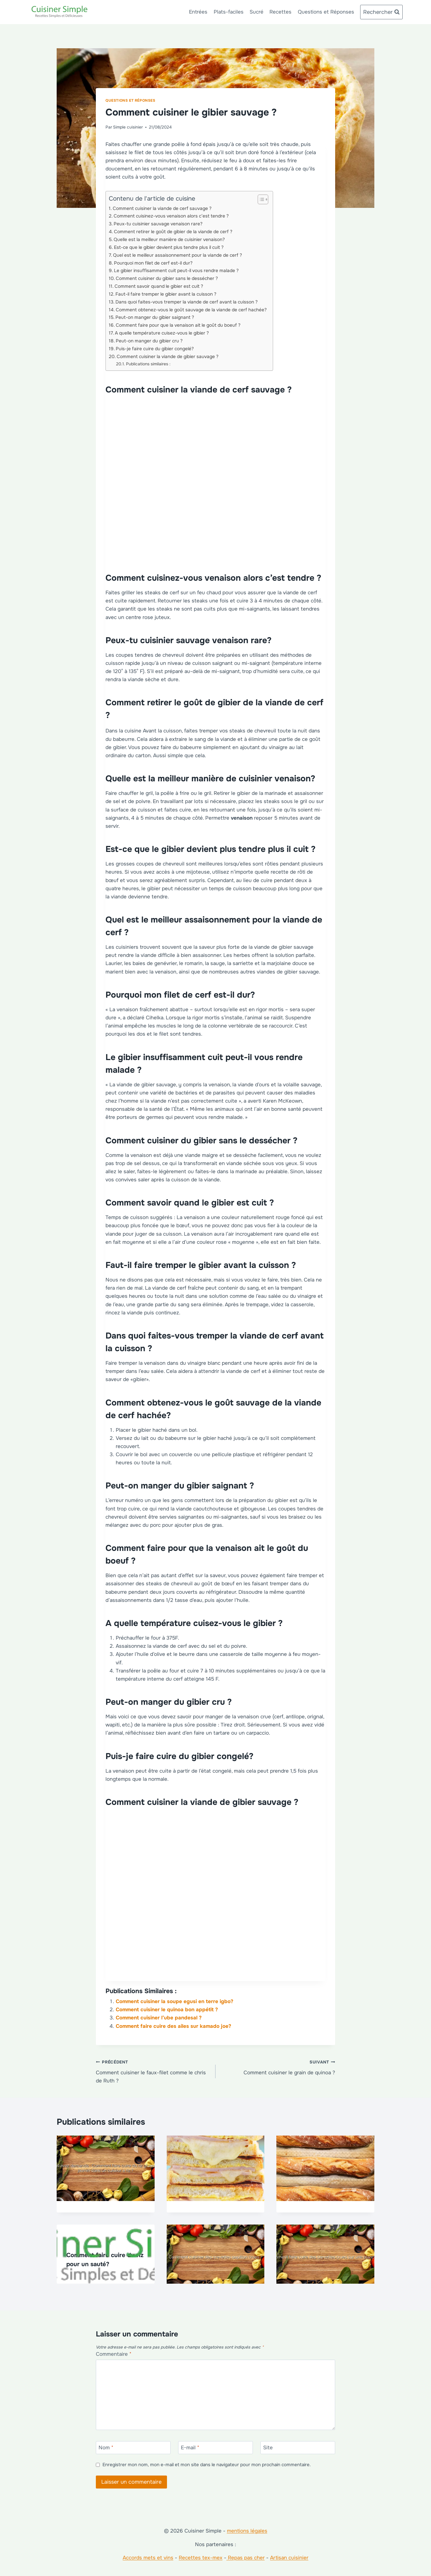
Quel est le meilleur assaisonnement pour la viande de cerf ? (177, 255)
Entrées (198, 12)
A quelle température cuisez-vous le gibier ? (162, 333)
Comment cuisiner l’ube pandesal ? (159, 2018)
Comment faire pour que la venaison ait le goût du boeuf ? (178, 325)
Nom (106, 2447)
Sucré (256, 12)
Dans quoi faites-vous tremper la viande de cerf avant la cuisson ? (186, 302)
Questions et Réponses (326, 12)
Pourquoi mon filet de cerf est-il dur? (153, 263)
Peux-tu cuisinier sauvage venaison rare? (158, 224)
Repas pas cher (245, 2558)
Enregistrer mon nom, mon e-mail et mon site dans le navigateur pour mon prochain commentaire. (206, 2465)
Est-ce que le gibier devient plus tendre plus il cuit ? (169, 247)
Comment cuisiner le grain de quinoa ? (278, 2067)
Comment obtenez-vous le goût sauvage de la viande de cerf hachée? (191, 310)
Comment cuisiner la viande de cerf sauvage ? (162, 208)
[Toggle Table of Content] (260, 199)
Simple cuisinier (128, 127)
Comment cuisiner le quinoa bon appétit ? (167, 2009)
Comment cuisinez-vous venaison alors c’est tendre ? (171, 216)
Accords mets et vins (148, 2558)
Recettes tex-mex (200, 2558)
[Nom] (133, 2447)
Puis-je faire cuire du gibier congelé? (155, 349)
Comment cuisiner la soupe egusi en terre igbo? (174, 2001)
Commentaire (113, 2354)
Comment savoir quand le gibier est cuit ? (159, 286)
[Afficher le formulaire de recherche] (381, 12)
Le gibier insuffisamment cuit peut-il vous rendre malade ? (176, 271)
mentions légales (247, 2531)
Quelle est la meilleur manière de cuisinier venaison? (169, 240)
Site (268, 2447)
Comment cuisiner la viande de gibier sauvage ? (168, 357)
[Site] (297, 2447)
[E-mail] (215, 2447)
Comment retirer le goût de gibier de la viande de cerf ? (173, 232)
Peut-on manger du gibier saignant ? (154, 317)
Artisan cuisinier (289, 2558)
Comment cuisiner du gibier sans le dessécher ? (167, 278)
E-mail (190, 2447)
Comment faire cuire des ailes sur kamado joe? (173, 2026)
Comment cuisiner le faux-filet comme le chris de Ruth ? (153, 2071)
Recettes (280, 12)
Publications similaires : (148, 364)
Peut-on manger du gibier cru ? (149, 341)
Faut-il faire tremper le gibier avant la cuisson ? (165, 294)
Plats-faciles (229, 12)
